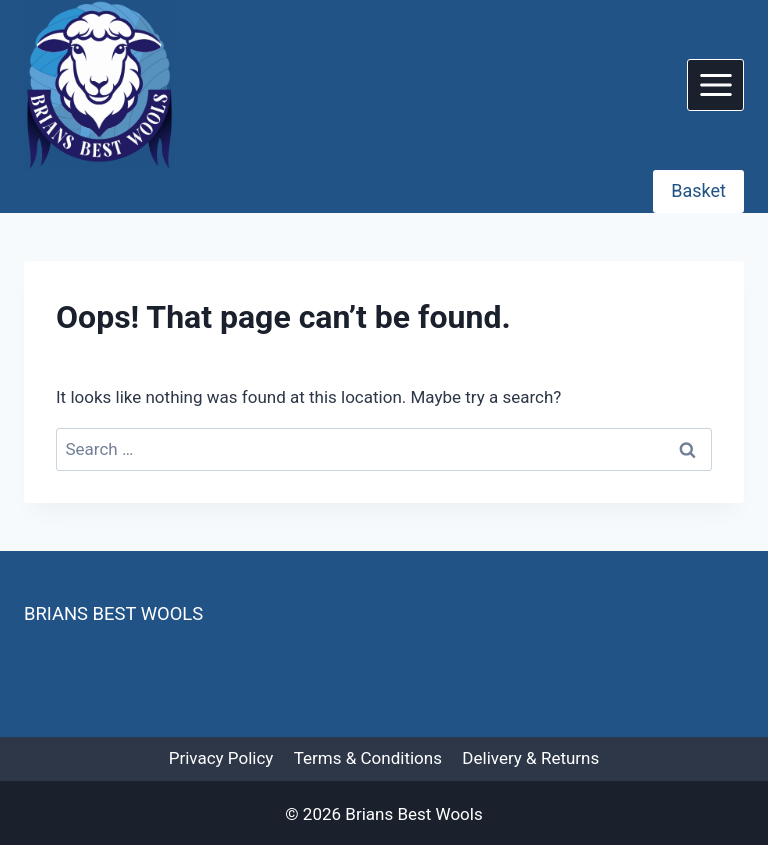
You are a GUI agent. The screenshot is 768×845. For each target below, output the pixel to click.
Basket (698, 190)
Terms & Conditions (368, 758)
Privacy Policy (221, 758)
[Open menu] (715, 84)
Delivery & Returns (530, 758)
